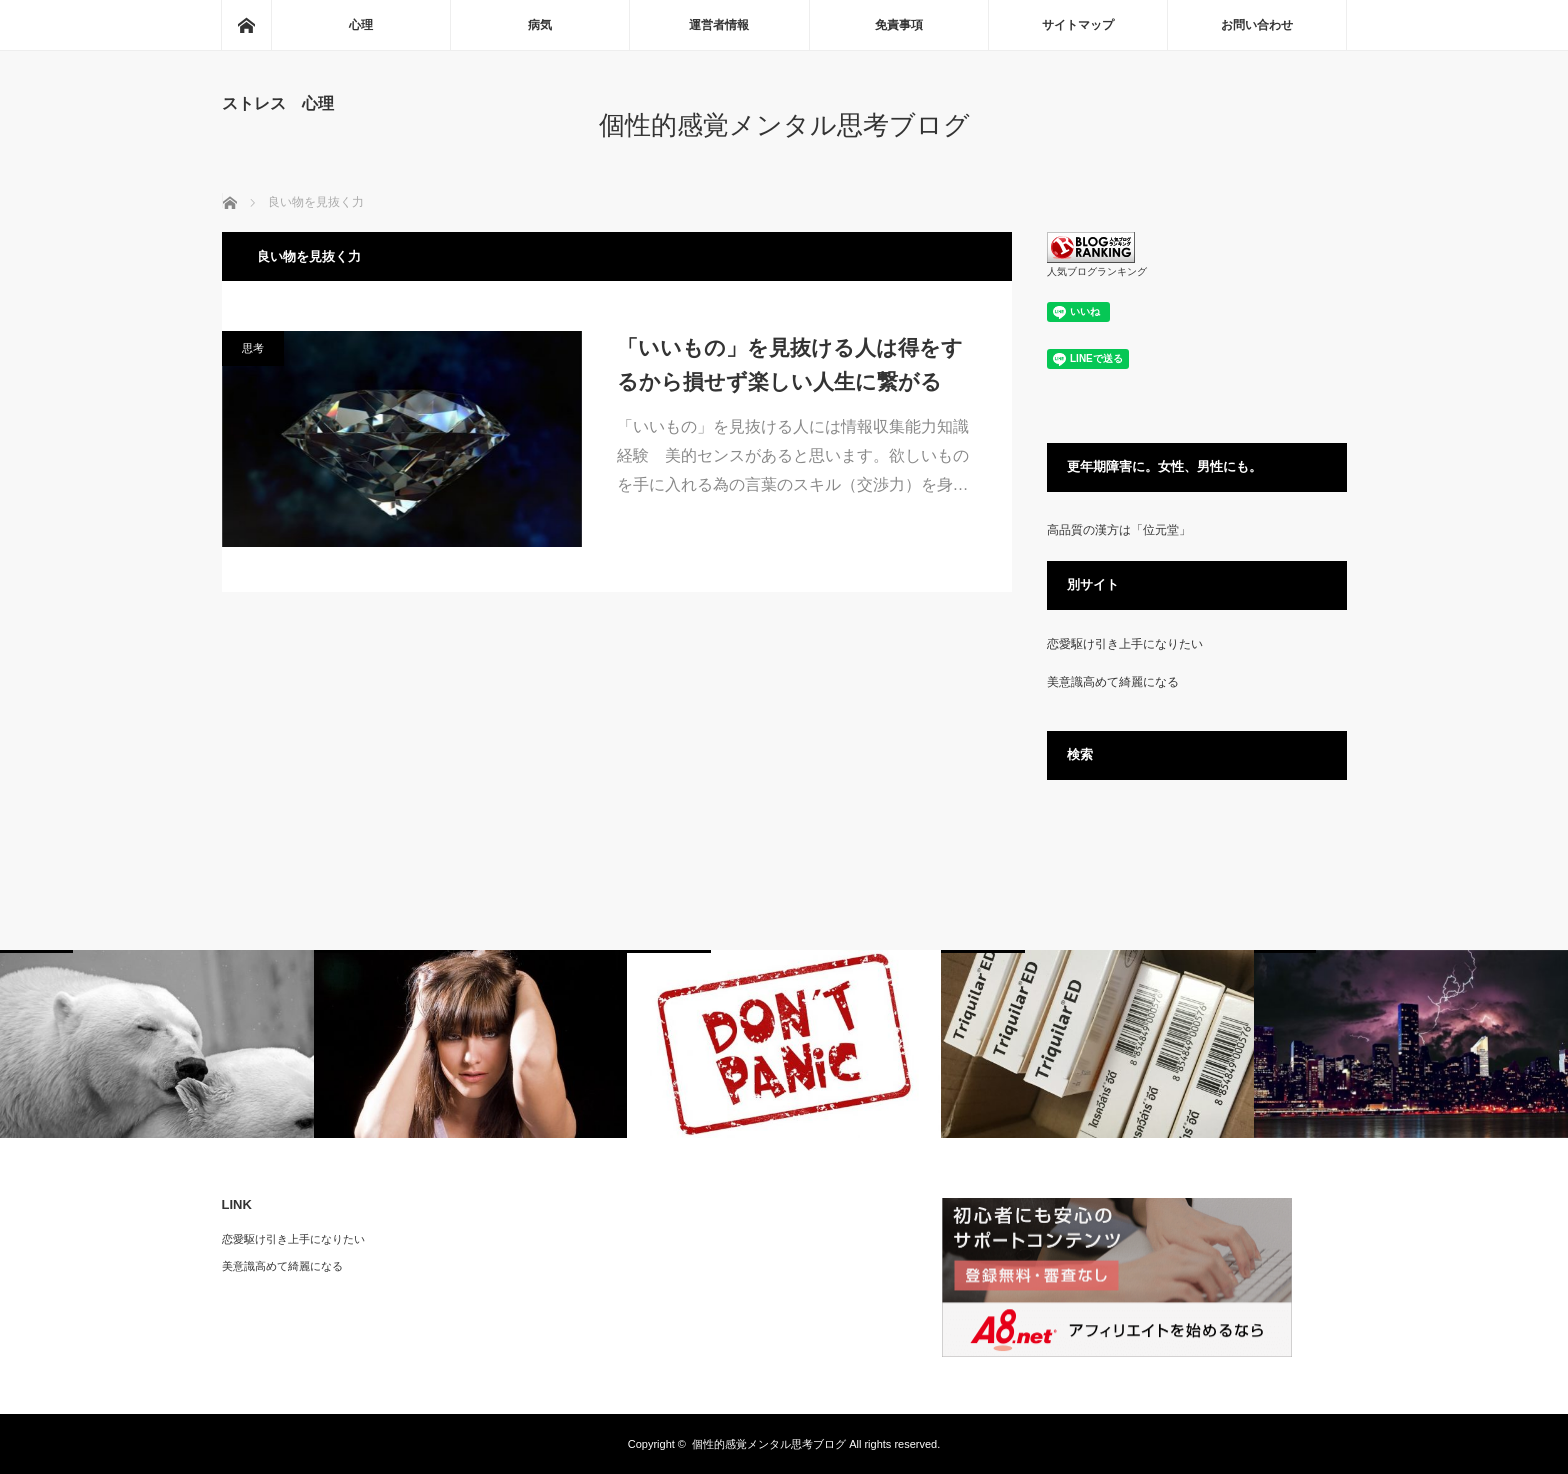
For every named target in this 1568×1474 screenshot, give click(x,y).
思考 (253, 348)
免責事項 (899, 25)
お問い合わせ (1257, 25)
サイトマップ (1078, 25)
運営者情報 (719, 25)
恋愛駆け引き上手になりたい (1125, 644)
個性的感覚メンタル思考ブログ (784, 125)
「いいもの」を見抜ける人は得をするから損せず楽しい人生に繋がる (790, 364)
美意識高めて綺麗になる (1113, 682)
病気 (540, 25)
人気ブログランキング (1097, 271)
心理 (361, 25)
